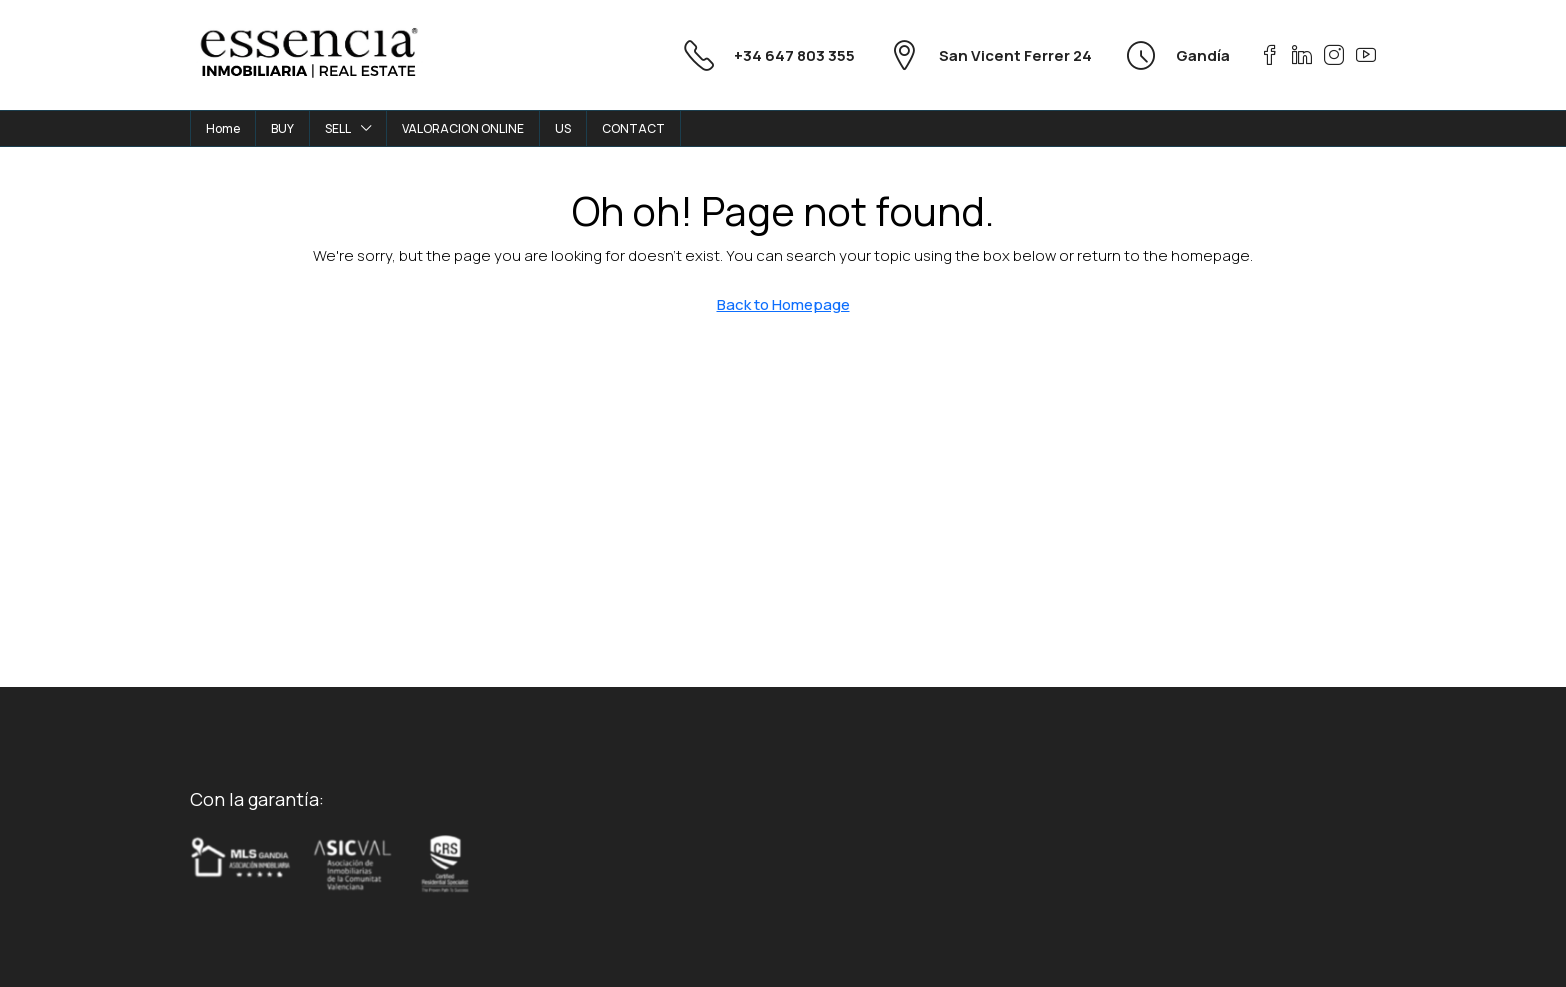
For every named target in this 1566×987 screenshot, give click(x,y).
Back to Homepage (783, 304)
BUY (282, 128)
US (563, 128)
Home (223, 128)
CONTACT (633, 128)
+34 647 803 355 (794, 55)
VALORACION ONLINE (463, 128)
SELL (338, 128)
